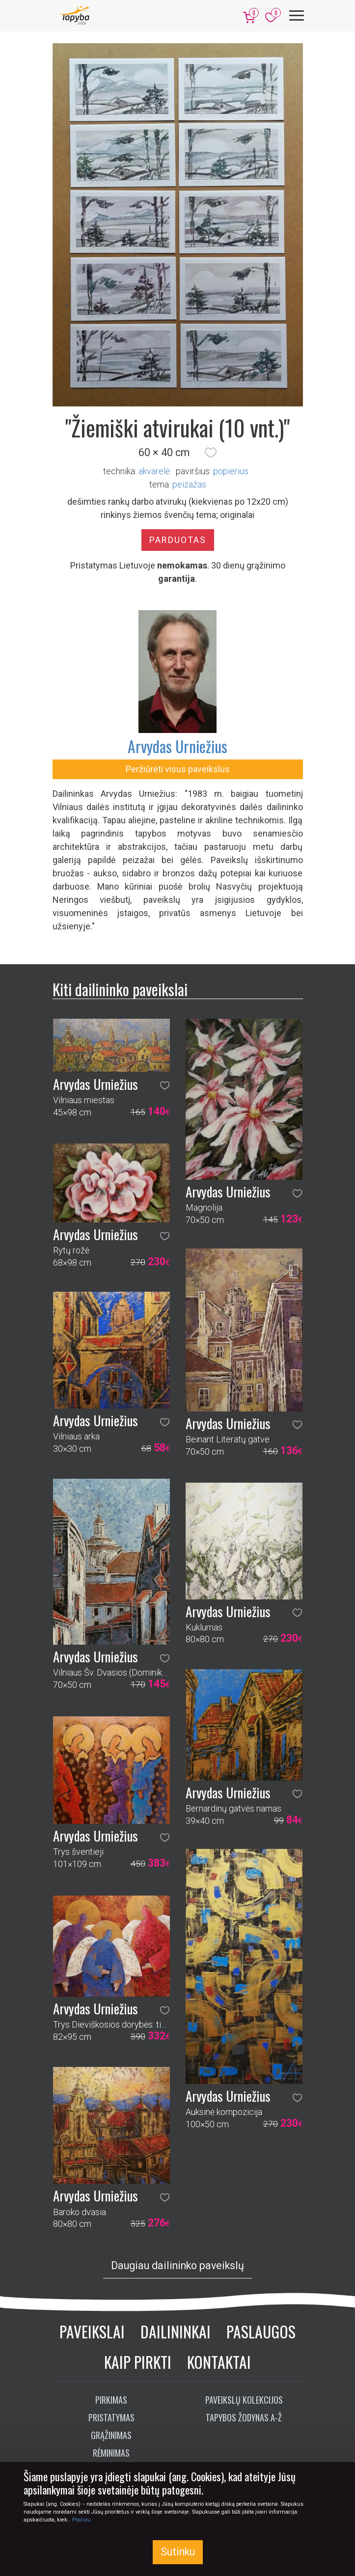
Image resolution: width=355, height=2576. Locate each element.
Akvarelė (154, 471)
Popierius (230, 471)
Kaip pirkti (137, 2361)
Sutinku (178, 2552)
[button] (210, 453)
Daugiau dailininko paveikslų (177, 2265)
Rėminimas (111, 2452)
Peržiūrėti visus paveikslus (178, 769)
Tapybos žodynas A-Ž (244, 2417)
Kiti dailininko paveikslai (120, 989)
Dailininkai (175, 2331)
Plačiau (81, 2520)
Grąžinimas (111, 2435)
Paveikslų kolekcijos (244, 2399)
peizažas (189, 484)
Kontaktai (219, 2361)
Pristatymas (111, 2417)
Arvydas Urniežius (177, 746)
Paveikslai (92, 2331)
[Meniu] (296, 15)
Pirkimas (111, 2399)
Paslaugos (261, 2331)
